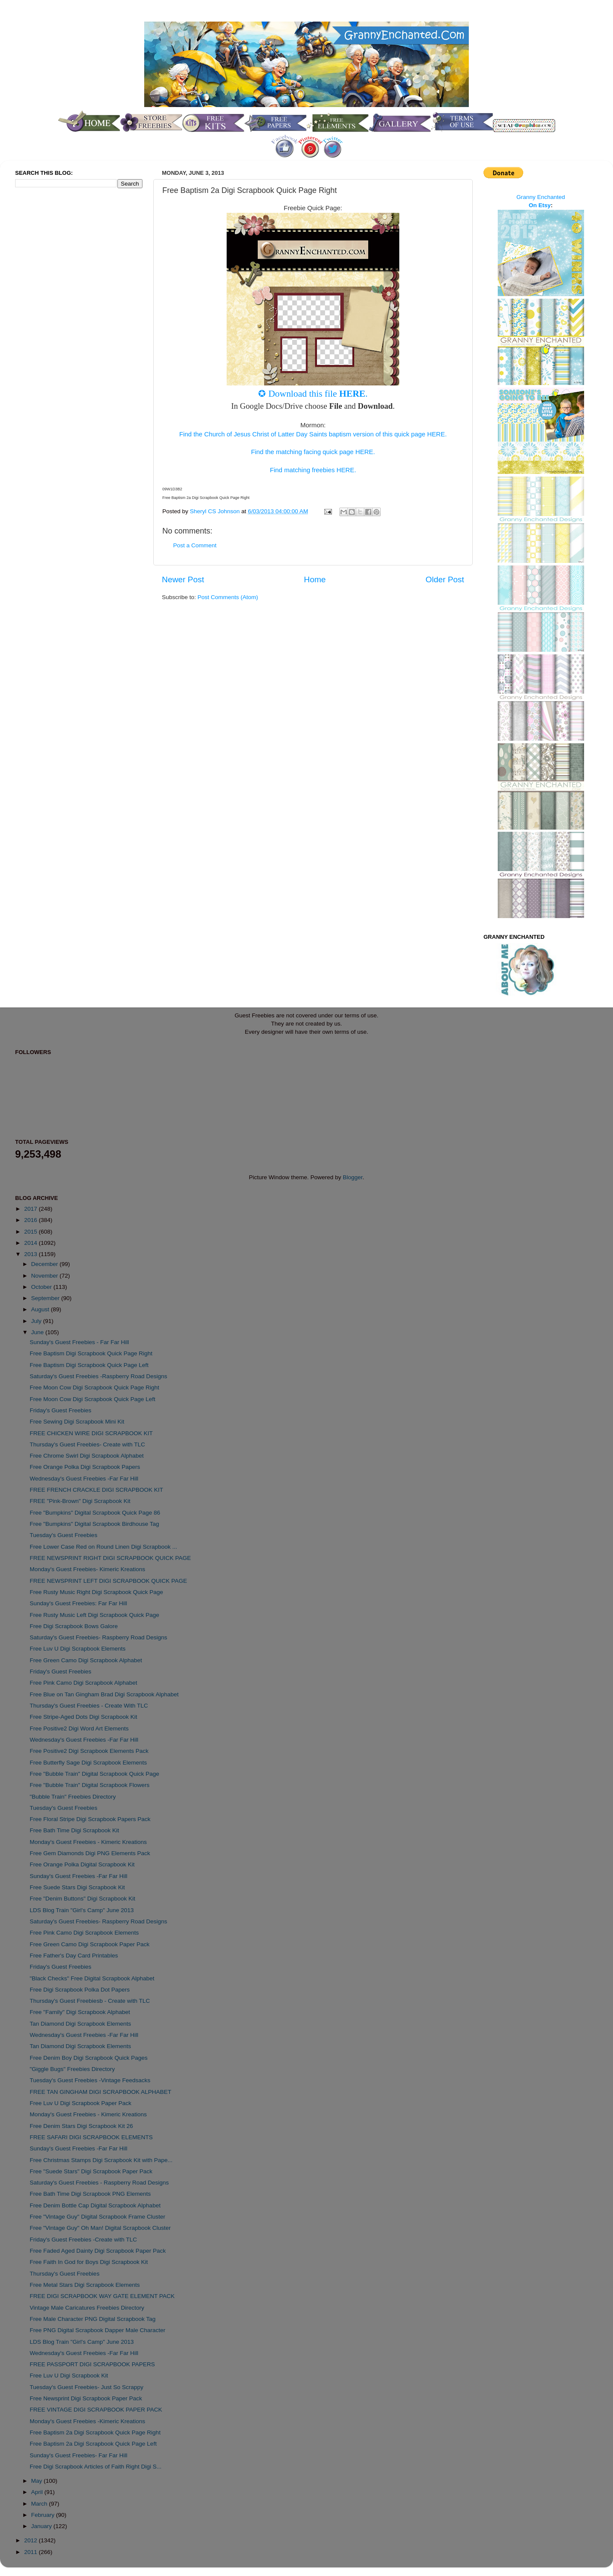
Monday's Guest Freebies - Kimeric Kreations (88, 1842)
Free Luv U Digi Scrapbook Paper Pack (81, 2103)
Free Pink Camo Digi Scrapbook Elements (84, 1932)
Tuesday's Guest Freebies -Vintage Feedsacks (90, 2080)
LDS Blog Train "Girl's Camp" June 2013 (82, 1910)
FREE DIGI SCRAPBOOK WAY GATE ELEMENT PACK (102, 2296)
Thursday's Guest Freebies (65, 2273)
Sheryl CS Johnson (215, 511)
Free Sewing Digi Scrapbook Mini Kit (77, 1421)
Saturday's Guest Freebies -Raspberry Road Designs (98, 1376)
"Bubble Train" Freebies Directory (73, 1796)
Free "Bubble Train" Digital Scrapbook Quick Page (94, 1774)
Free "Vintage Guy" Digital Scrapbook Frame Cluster (97, 2216)
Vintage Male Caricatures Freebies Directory (87, 2308)
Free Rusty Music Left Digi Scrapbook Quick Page (94, 1615)
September (46, 1298)
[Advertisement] (49, 338)
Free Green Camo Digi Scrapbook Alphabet (86, 1660)
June (38, 1332)
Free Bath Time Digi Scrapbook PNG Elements (90, 2194)
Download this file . (318, 393)
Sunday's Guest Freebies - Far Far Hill (79, 1342)
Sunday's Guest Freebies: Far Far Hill (78, 1603)
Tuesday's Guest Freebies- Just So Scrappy (86, 2387)
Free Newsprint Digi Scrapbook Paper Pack (86, 2398)
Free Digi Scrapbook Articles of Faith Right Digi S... (95, 2466)
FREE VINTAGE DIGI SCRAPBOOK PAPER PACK (96, 2409)
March (40, 2503)
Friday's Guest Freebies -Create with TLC (83, 2239)
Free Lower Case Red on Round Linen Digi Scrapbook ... (103, 1547)
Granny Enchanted (540, 197)
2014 (31, 1243)
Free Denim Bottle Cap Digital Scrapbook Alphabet (95, 2205)
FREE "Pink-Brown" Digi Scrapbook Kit (80, 1501)
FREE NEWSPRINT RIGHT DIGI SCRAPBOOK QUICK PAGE (110, 1558)
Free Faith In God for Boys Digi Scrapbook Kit (89, 2262)
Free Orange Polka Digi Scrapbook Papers (85, 1467)
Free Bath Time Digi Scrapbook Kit (74, 1830)
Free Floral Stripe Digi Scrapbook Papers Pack (90, 1819)
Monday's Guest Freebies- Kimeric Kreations (87, 1569)
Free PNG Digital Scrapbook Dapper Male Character (97, 2330)
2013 (31, 1254)
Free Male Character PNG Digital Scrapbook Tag (93, 2319)
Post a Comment (195, 545)
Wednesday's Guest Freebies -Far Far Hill (84, 1478)
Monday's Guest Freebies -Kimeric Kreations (87, 2421)
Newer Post (183, 579)
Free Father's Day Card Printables (74, 1955)
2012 (31, 2540)
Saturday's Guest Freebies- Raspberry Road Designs (98, 1637)
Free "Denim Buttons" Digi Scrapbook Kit (82, 1898)
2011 (31, 2552)
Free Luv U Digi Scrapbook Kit (69, 2375)
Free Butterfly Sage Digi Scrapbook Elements (88, 1762)
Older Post (445, 579)
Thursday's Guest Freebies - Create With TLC (89, 1705)
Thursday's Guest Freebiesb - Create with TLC (90, 2001)
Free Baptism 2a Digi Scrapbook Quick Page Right (95, 2432)
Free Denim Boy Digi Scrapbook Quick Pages (89, 2058)
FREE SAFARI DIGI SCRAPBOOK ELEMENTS (91, 2137)
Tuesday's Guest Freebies (64, 1535)
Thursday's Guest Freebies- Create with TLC (87, 1444)
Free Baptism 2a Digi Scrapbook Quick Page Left (93, 2443)
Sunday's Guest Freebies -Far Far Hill (78, 1876)
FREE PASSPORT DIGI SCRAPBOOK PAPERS (92, 2364)
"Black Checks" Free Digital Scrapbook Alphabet (92, 1978)
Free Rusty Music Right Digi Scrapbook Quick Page (96, 1592)
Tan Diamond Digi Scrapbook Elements (80, 2023)
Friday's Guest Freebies (61, 1410)
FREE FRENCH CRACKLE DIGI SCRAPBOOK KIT (96, 1490)
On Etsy (540, 205)
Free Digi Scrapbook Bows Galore (74, 1626)
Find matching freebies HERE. (313, 470)
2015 (31, 1231)
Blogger (353, 1177)
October (42, 1287)
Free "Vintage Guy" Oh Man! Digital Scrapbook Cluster (100, 2228)
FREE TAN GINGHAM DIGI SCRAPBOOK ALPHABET (100, 2092)
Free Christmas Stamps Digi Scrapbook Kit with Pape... (101, 2160)
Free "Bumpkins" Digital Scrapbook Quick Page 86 (95, 1512)
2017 (31, 1209)
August (41, 1309)
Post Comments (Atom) (228, 597)
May (37, 2481)
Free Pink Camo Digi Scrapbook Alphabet (83, 1682)
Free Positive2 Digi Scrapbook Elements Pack (89, 1751)
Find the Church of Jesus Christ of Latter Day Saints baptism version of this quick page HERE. (313, 434)
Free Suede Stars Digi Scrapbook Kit (77, 1887)
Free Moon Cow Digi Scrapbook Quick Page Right (94, 1387)
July (37, 1321)
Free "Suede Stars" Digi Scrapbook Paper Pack (91, 2171)
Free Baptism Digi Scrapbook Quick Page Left (89, 1365)
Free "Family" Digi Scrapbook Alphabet (80, 2012)
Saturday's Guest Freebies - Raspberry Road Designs (99, 2182)
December (45, 1264)
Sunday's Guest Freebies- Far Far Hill (78, 2455)
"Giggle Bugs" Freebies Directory (72, 2069)
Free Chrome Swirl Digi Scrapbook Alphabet (87, 1455)
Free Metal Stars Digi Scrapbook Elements (85, 2285)
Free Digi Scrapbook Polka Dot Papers (80, 1989)
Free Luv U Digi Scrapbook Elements (78, 1648)
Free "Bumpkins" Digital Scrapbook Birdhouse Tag (94, 1524)
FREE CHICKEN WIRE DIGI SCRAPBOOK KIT (91, 1433)
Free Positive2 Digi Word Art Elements (79, 1728)
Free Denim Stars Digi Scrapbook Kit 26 (81, 2126)
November (45, 1275)
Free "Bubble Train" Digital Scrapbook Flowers (89, 1785)
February (43, 2515)
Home (314, 579)
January (42, 2526)
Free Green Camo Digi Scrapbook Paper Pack (90, 1944)
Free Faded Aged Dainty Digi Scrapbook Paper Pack (98, 2251)
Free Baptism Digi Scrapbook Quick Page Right (91, 1353)
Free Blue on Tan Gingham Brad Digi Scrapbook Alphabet (104, 1694)
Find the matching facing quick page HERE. (313, 451)
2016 (31, 1220)
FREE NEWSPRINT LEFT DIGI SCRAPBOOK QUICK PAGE (108, 1581)
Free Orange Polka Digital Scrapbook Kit (82, 1864)
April (37, 2492)
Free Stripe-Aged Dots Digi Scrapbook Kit (83, 1717)
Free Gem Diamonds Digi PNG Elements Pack (90, 1853)
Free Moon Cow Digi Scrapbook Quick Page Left (92, 1399)
